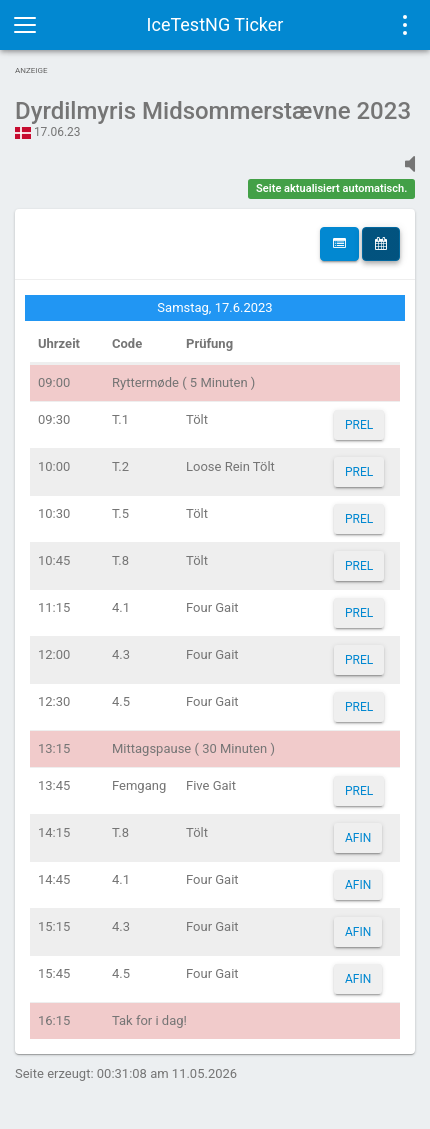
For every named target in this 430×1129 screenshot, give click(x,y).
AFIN (358, 838)
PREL (359, 425)
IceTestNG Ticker (215, 24)
